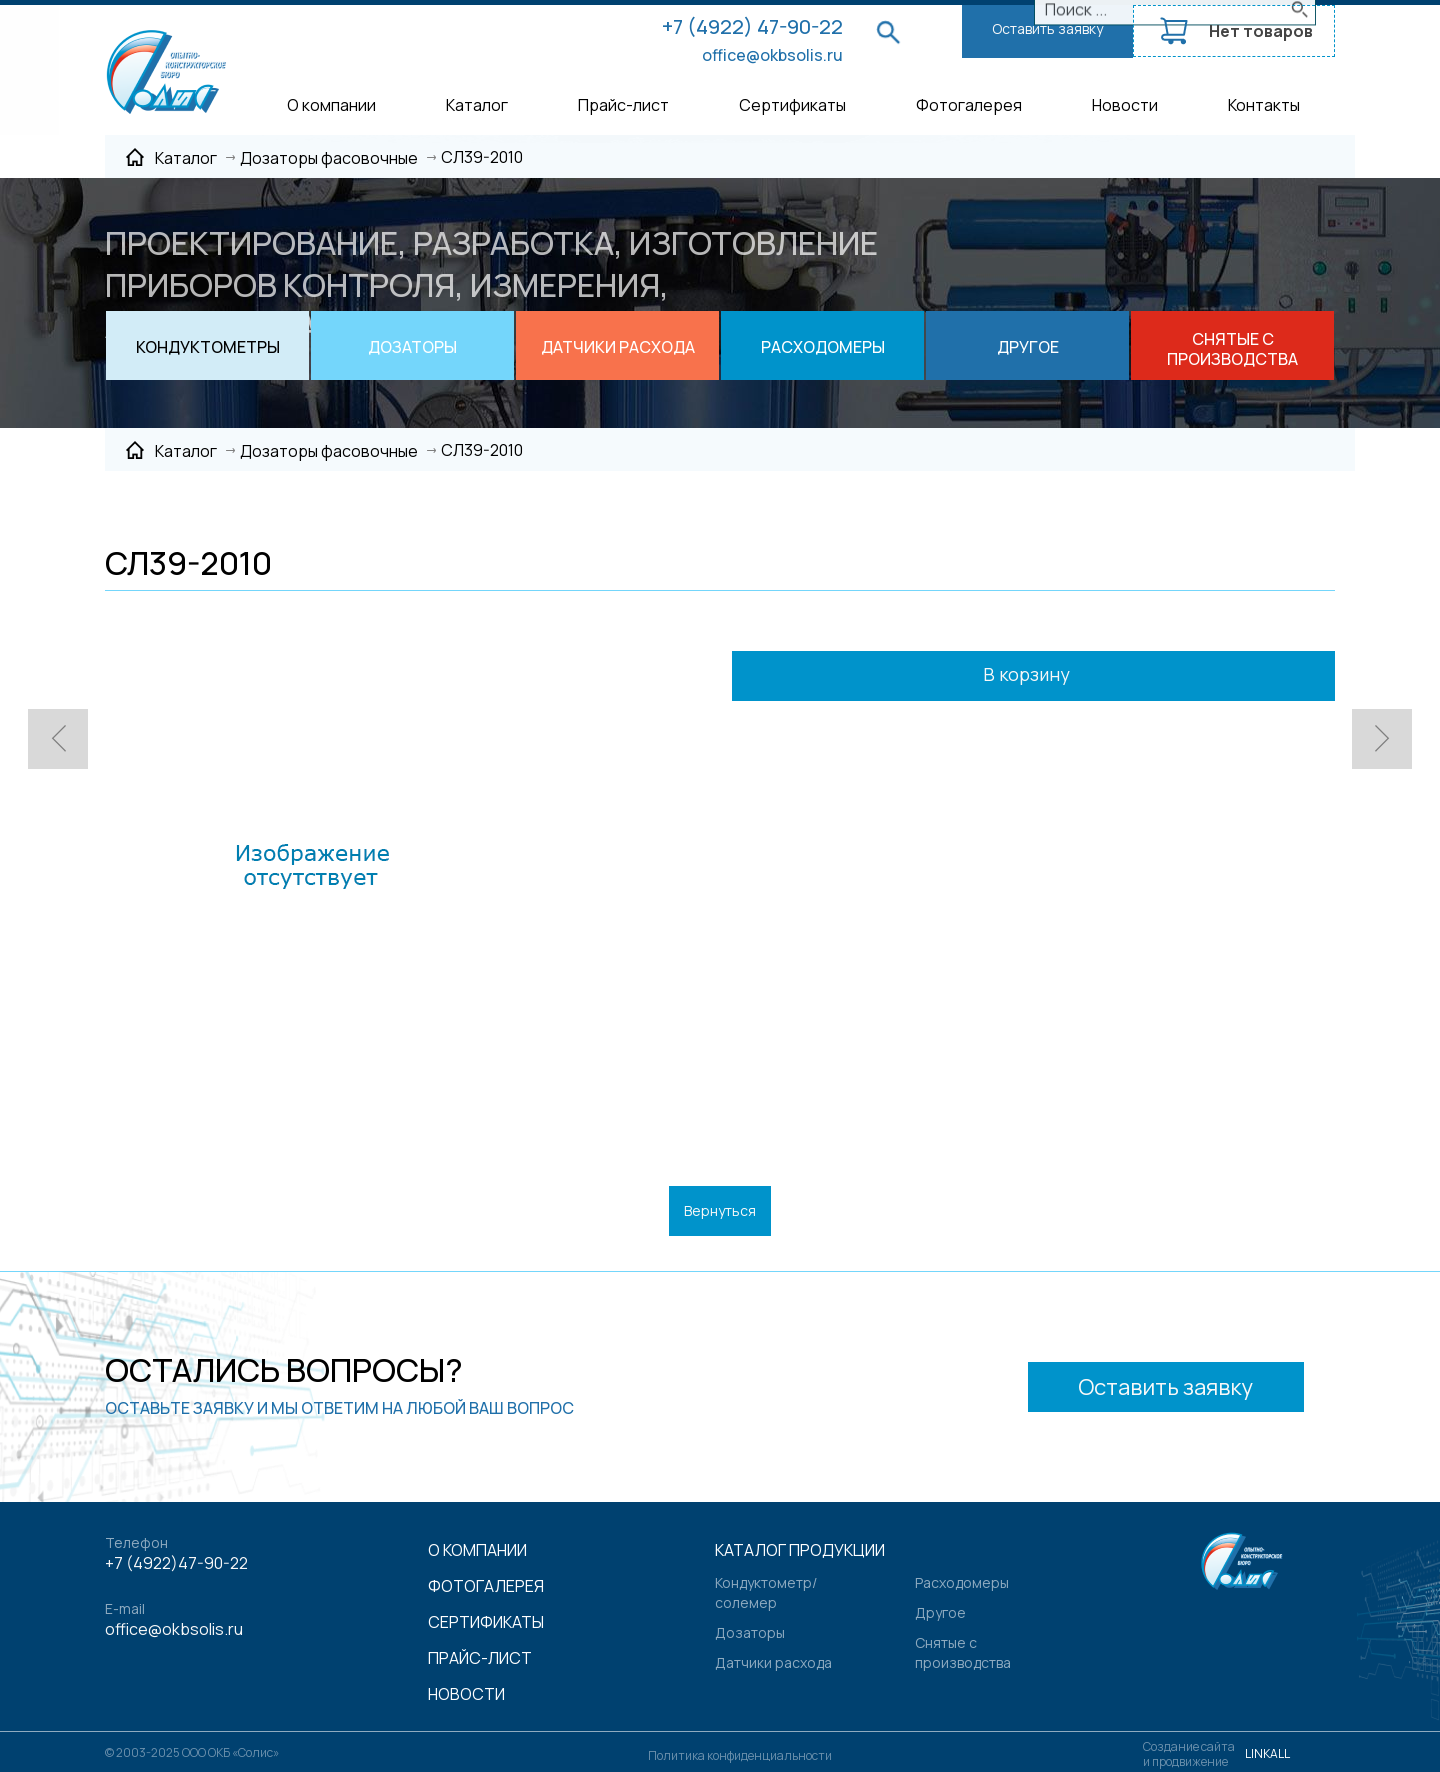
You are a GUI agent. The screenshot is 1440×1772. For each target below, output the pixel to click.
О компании (331, 105)
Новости (1125, 105)
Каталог (477, 105)
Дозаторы (750, 1632)
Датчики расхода (773, 1662)
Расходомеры (962, 1582)
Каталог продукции (800, 1550)
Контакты (1264, 105)
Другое (940, 1612)
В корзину (1053, 676)
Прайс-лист (623, 105)
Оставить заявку (1047, 28)
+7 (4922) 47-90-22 (752, 26)
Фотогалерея (969, 105)
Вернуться (720, 1210)
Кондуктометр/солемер (766, 1592)
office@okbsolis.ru (772, 55)
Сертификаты (792, 105)
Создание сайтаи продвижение (1189, 1754)
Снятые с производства (963, 1652)
